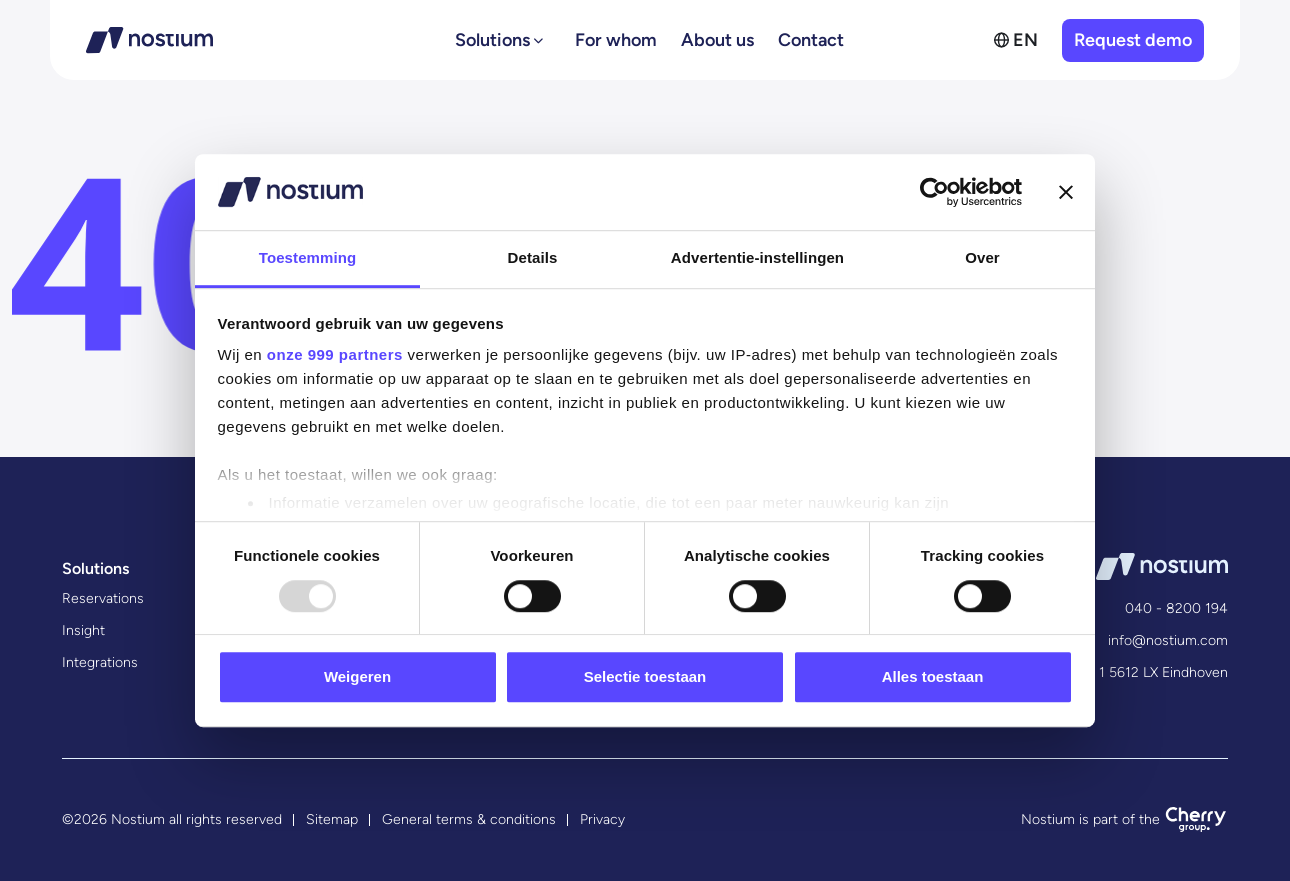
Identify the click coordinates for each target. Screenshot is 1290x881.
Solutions (492, 40)
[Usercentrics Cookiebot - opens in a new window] (934, 192)
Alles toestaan (933, 676)
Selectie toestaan (645, 676)
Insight (83, 630)
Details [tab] (533, 258)
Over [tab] (982, 258)
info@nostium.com (1168, 640)
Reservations (103, 598)
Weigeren (357, 676)
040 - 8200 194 (1176, 608)
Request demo (1133, 40)
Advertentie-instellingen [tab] (757, 258)
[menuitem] (1015, 40)
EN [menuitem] (1025, 40)
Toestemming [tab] (308, 258)
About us (717, 40)
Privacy (602, 819)
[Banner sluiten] (1066, 192)
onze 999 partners (335, 355)
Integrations (100, 662)
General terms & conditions (469, 819)
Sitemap (332, 819)
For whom (616, 40)
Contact (811, 40)
